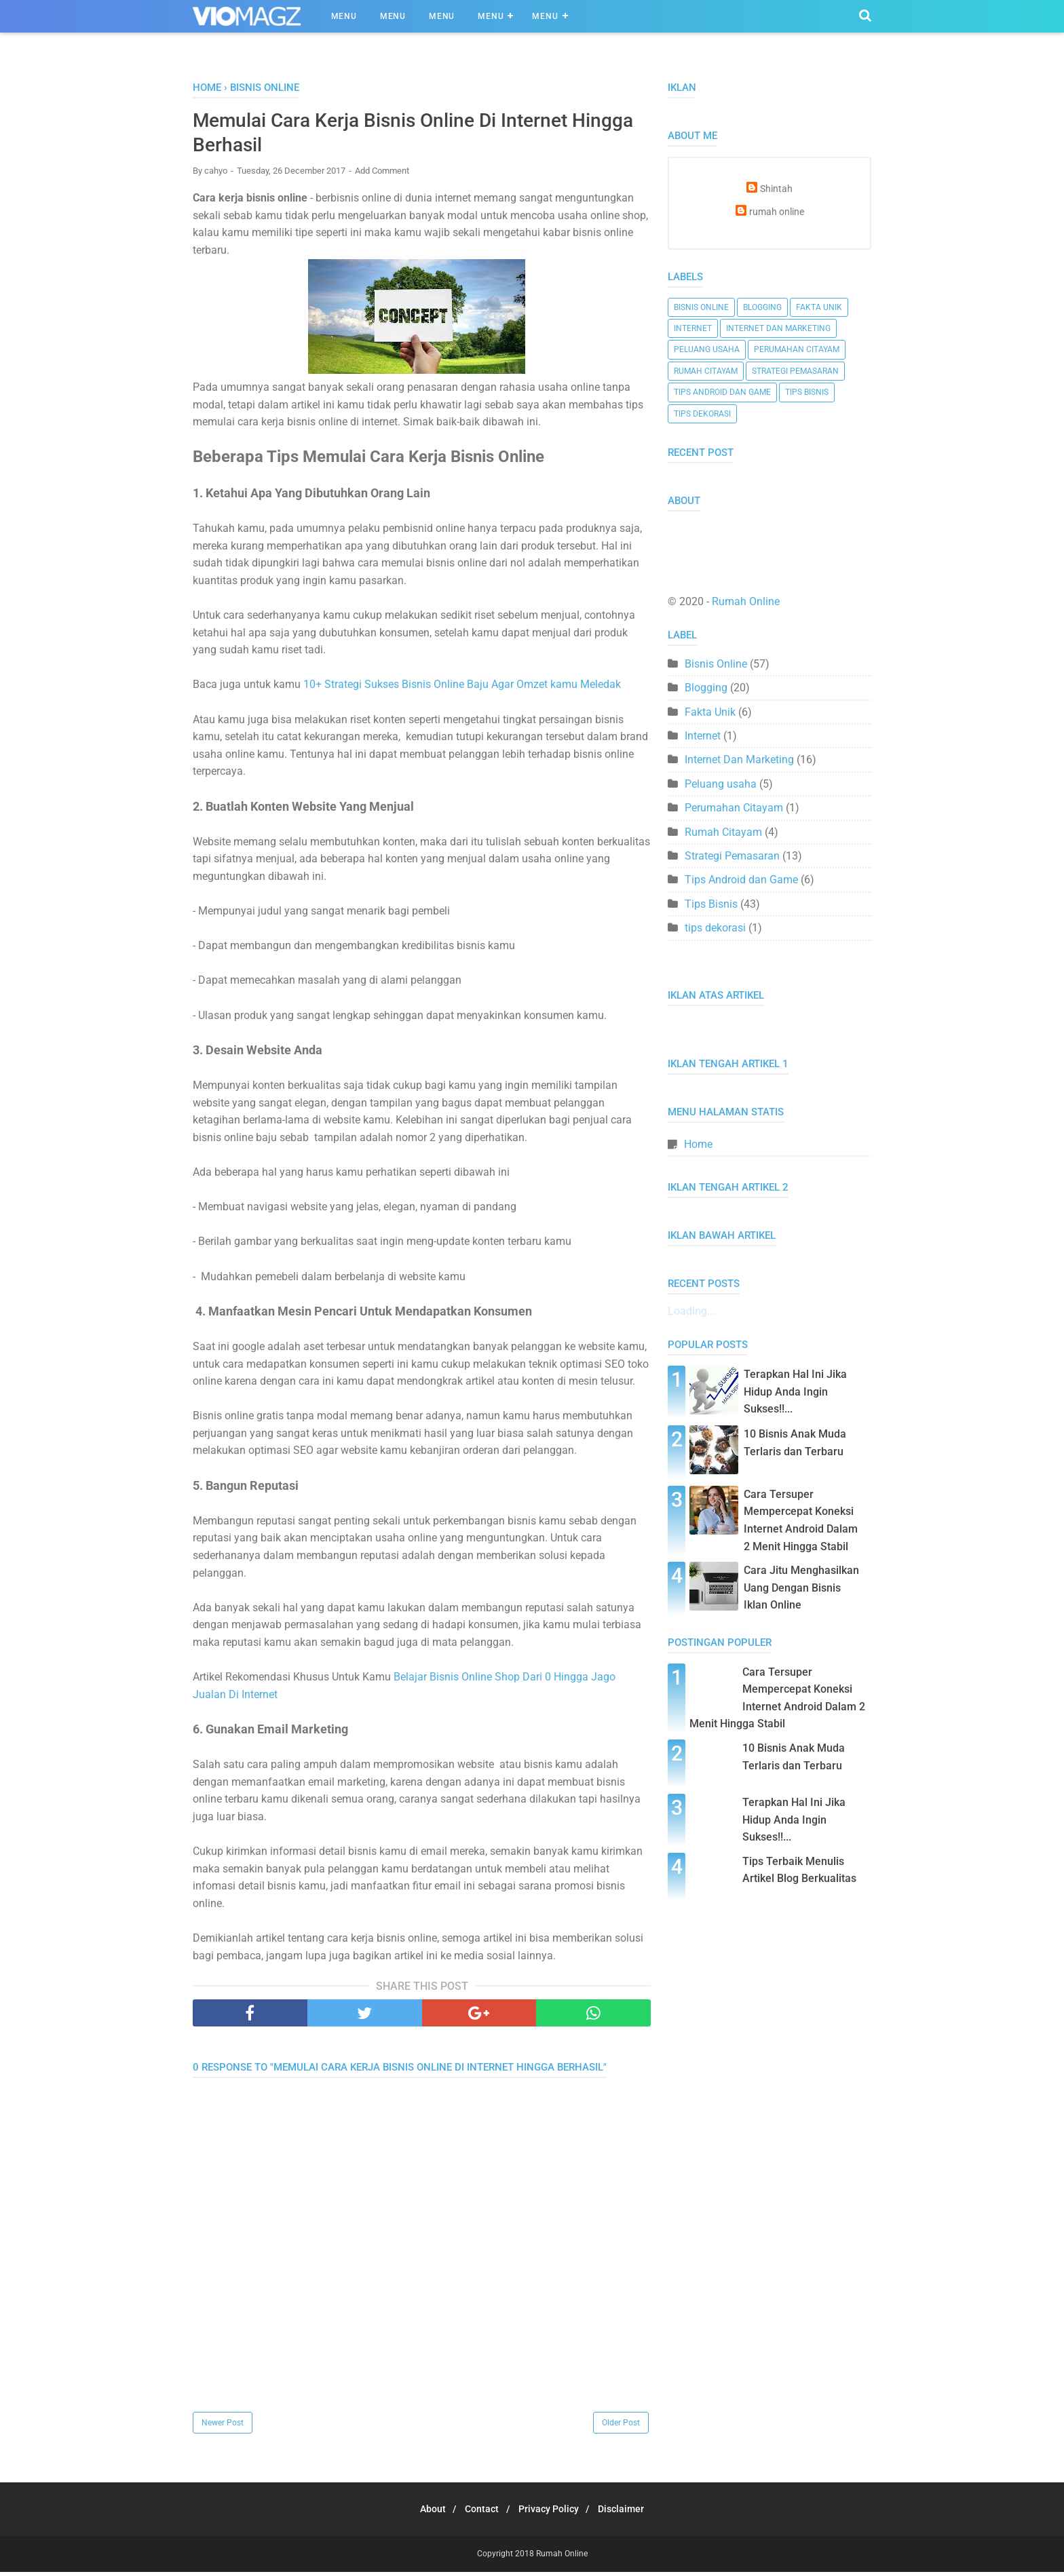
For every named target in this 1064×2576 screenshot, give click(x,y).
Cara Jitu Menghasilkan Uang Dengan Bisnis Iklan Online (801, 1587)
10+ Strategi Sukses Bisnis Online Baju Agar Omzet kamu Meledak (462, 689)
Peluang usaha (707, 349)
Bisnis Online (701, 307)
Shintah (776, 189)
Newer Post (223, 2426)
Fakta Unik (819, 307)
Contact (479, 2512)
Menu (344, 16)
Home (698, 1144)
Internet (693, 328)
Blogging (762, 307)
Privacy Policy (552, 2512)
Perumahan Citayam (796, 349)
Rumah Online (746, 601)
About (423, 2512)
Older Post (621, 2426)
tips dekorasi (702, 414)
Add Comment (382, 175)
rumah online (776, 212)
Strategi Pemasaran (795, 371)
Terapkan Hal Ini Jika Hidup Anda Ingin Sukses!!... (795, 1391)
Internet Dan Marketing (778, 328)
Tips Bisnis (807, 392)
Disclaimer (631, 2512)
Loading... (691, 1311)
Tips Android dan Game (722, 392)
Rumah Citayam (706, 371)
